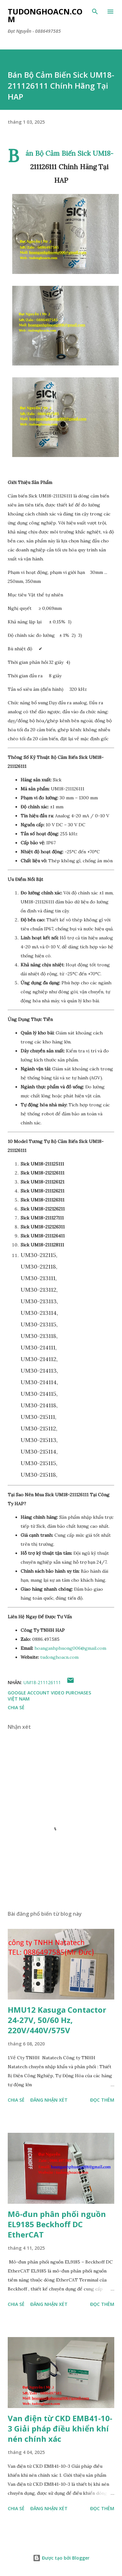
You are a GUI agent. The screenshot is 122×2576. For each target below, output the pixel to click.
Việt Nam (19, 1699)
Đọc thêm (102, 2100)
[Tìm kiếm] (95, 11)
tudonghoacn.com (59, 1657)
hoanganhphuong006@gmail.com (70, 1648)
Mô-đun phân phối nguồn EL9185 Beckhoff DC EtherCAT (57, 2224)
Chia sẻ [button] (16, 1707)
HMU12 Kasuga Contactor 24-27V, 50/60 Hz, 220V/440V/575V (57, 2019)
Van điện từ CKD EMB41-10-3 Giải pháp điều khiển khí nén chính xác (60, 2428)
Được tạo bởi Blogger (61, 2558)
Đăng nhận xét (49, 2100)
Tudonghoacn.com (45, 15)
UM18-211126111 (42, 1682)
